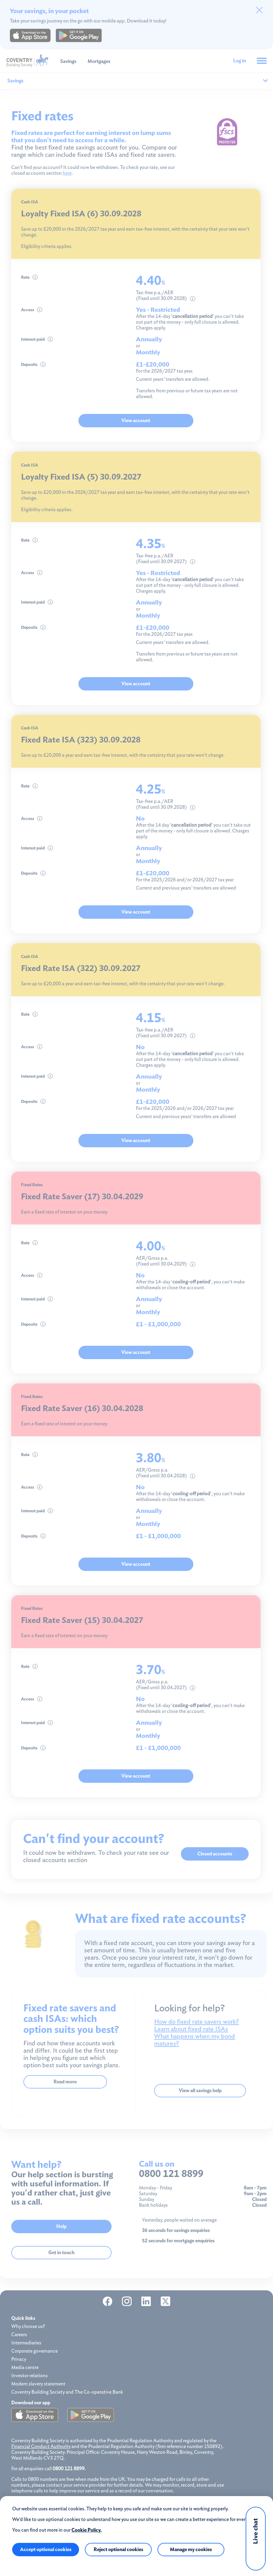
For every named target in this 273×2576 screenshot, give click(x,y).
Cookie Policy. (86, 2530)
